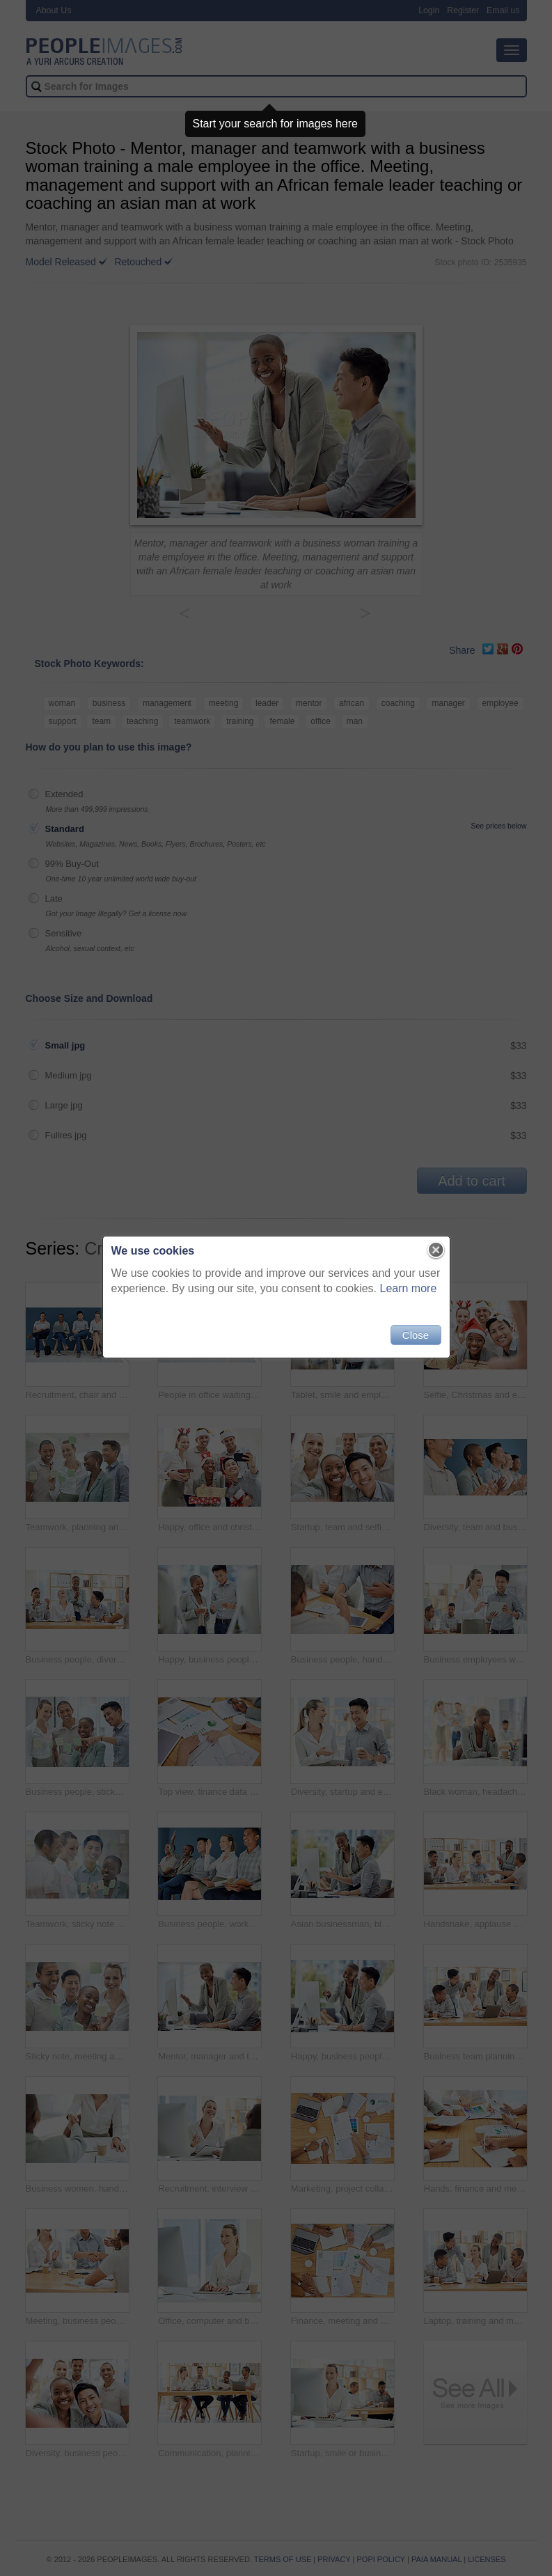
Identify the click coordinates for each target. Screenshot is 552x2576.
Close (415, 1335)
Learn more (408, 1288)
